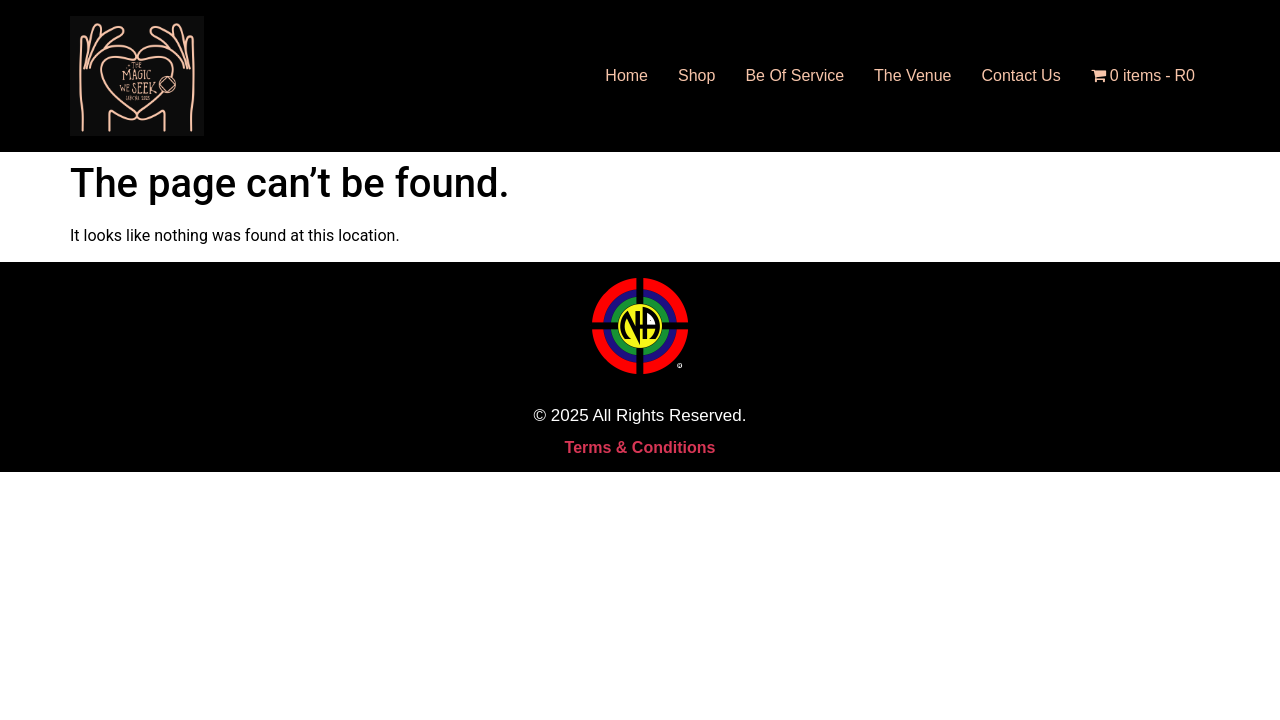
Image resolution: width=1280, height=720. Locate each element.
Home (626, 75)
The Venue (912, 75)
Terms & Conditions (640, 447)
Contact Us (1021, 75)
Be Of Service (794, 75)
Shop (696, 75)
